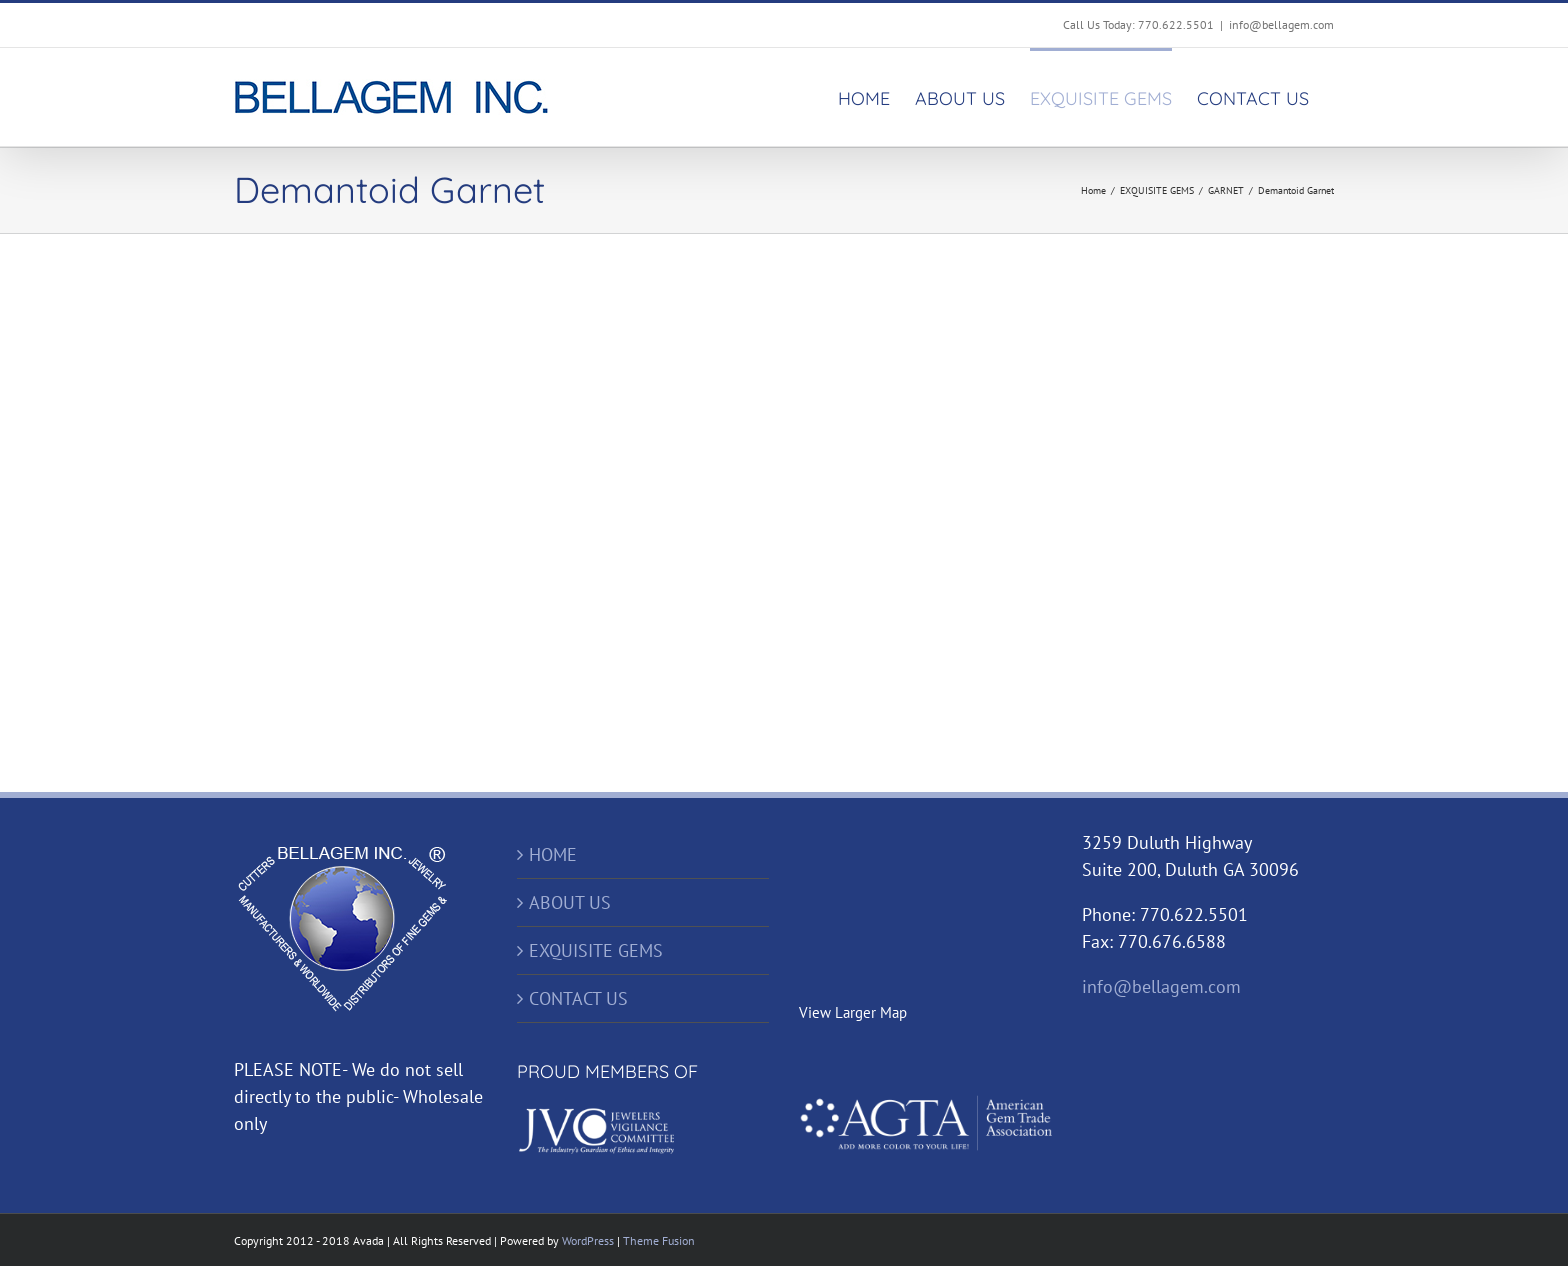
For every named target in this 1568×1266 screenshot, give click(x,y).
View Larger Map (853, 1012)
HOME (553, 854)
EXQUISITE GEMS (596, 950)
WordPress (588, 1240)
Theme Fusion (659, 1240)
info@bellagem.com (1281, 24)
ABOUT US (570, 902)
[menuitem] (864, 97)
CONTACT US (578, 998)
